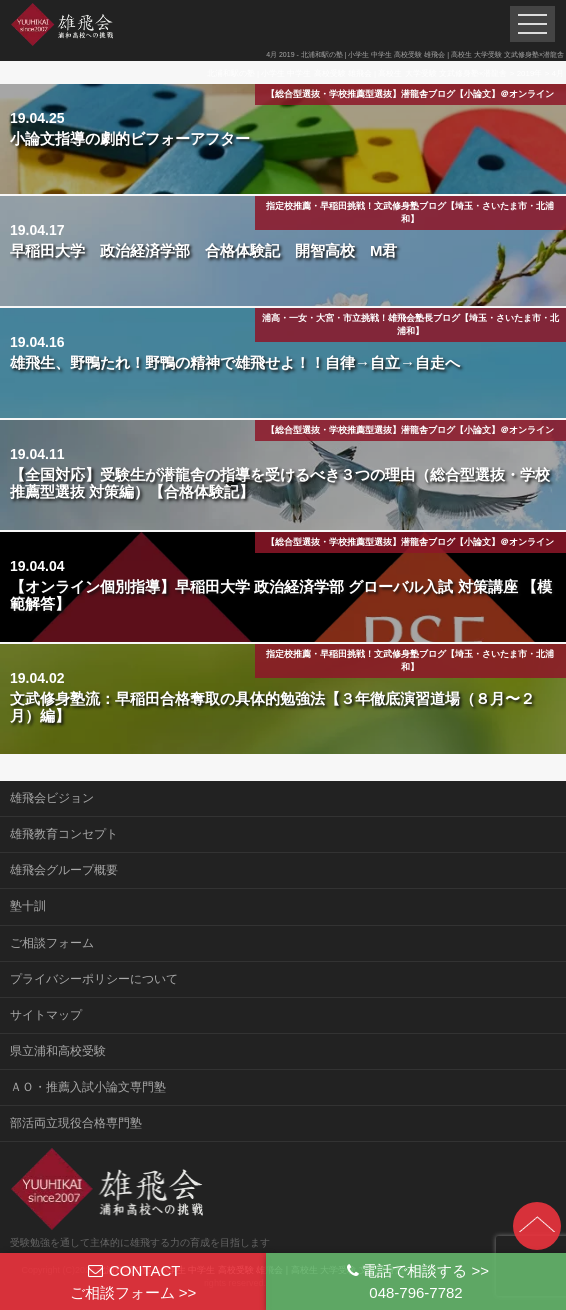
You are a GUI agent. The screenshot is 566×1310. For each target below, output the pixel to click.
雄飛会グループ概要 (64, 870)
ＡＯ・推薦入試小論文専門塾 (88, 1087)
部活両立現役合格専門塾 (76, 1123)
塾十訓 (28, 906)
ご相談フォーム (52, 943)
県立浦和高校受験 (58, 1051)
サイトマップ (46, 1015)
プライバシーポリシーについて (94, 979)
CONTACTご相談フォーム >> (133, 1281)
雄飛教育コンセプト (64, 834)
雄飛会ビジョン (52, 798)
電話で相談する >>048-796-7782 (416, 1281)
